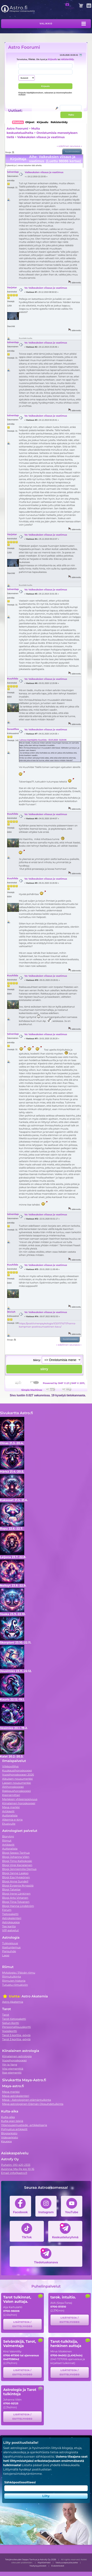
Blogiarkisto (9, 2133)
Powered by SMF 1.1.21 (56, 1383)
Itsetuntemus (11, 1947)
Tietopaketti (10, 1914)
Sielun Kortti (10, 2023)
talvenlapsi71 (15, 171)
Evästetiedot (57, 2566)
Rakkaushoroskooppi (16, 1791)
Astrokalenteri (11, 1918)
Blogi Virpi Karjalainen (17, 1865)
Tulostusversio (72, 152)
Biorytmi (8, 1836)
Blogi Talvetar (11, 1889)
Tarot (5, 2014)
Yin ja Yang (9, 2064)
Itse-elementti (12, 2072)
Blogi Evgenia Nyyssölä (17, 1885)
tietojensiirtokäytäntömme (22, 2473)
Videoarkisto (9, 2137)
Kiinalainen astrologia (17, 2056)
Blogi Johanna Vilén (15, 1857)
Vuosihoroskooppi (14, 2060)
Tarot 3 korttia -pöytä (16, 2039)
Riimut (7, 1840)
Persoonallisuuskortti (16, 2027)
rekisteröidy (67, 59)
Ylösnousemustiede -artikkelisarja (24, 2125)
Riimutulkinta (11, 1976)
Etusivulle (8, 1823)
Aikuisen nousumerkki (17, 1778)
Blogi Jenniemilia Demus (19, 1869)
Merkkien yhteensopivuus (19, 1799)
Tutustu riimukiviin (15, 1985)
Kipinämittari (11, 1795)
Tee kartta (9, 1926)
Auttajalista (9, 1815)
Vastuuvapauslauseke (67, 2562)
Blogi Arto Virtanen (15, 1897)
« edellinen (63, 146)
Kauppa (6, 2141)
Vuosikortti (9, 2031)
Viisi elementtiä (12, 2068)
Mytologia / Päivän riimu (18, 1972)
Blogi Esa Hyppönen (16, 1877)
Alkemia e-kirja (12, 1819)
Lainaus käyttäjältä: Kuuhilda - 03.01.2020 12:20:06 (42, 740)
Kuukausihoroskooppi (17, 1770)
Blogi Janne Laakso (15, 1873)
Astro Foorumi (24, 47)
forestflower (14, 729)
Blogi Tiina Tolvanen (15, 1902)
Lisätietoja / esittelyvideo (22, 2324)
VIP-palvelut (10, 1930)
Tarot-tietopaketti (14, 2019)
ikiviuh (11, 1311)
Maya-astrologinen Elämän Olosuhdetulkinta (32, 2104)
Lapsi (5, 1955)
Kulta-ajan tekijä (12, 2121)
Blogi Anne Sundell (15, 1881)
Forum (6, 1910)
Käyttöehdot (44, 2562)
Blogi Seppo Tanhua (16, 1852)
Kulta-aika (8, 2117)
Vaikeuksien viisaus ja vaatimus (41, 137)
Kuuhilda (12, 678)
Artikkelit (8, 1811)
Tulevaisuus (10, 1943)
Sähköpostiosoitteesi (20, 2482)
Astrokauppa (11, 1922)
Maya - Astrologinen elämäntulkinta (26, 2100)
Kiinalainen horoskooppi (18, 1803)
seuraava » (76, 146)
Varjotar (12, 287)
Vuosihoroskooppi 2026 (18, 1774)
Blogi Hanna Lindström (18, 1906)
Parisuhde (9, 1951)
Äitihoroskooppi (13, 1787)
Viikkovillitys (10, 1766)
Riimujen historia (13, 1980)
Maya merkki (11, 1807)
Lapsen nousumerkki (16, 1783)
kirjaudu (52, 59)
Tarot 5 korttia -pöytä (16, 2035)
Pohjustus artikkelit (14, 2129)
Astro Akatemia (12, 2002)
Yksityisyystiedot (37, 2566)
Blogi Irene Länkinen (16, 1893)
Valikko (46, 23)
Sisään (69, 6)
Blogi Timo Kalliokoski (17, 1861)
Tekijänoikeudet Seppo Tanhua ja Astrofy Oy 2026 (30, 2559)
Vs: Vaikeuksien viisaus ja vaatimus (45, 287)
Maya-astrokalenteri (15, 2096)
